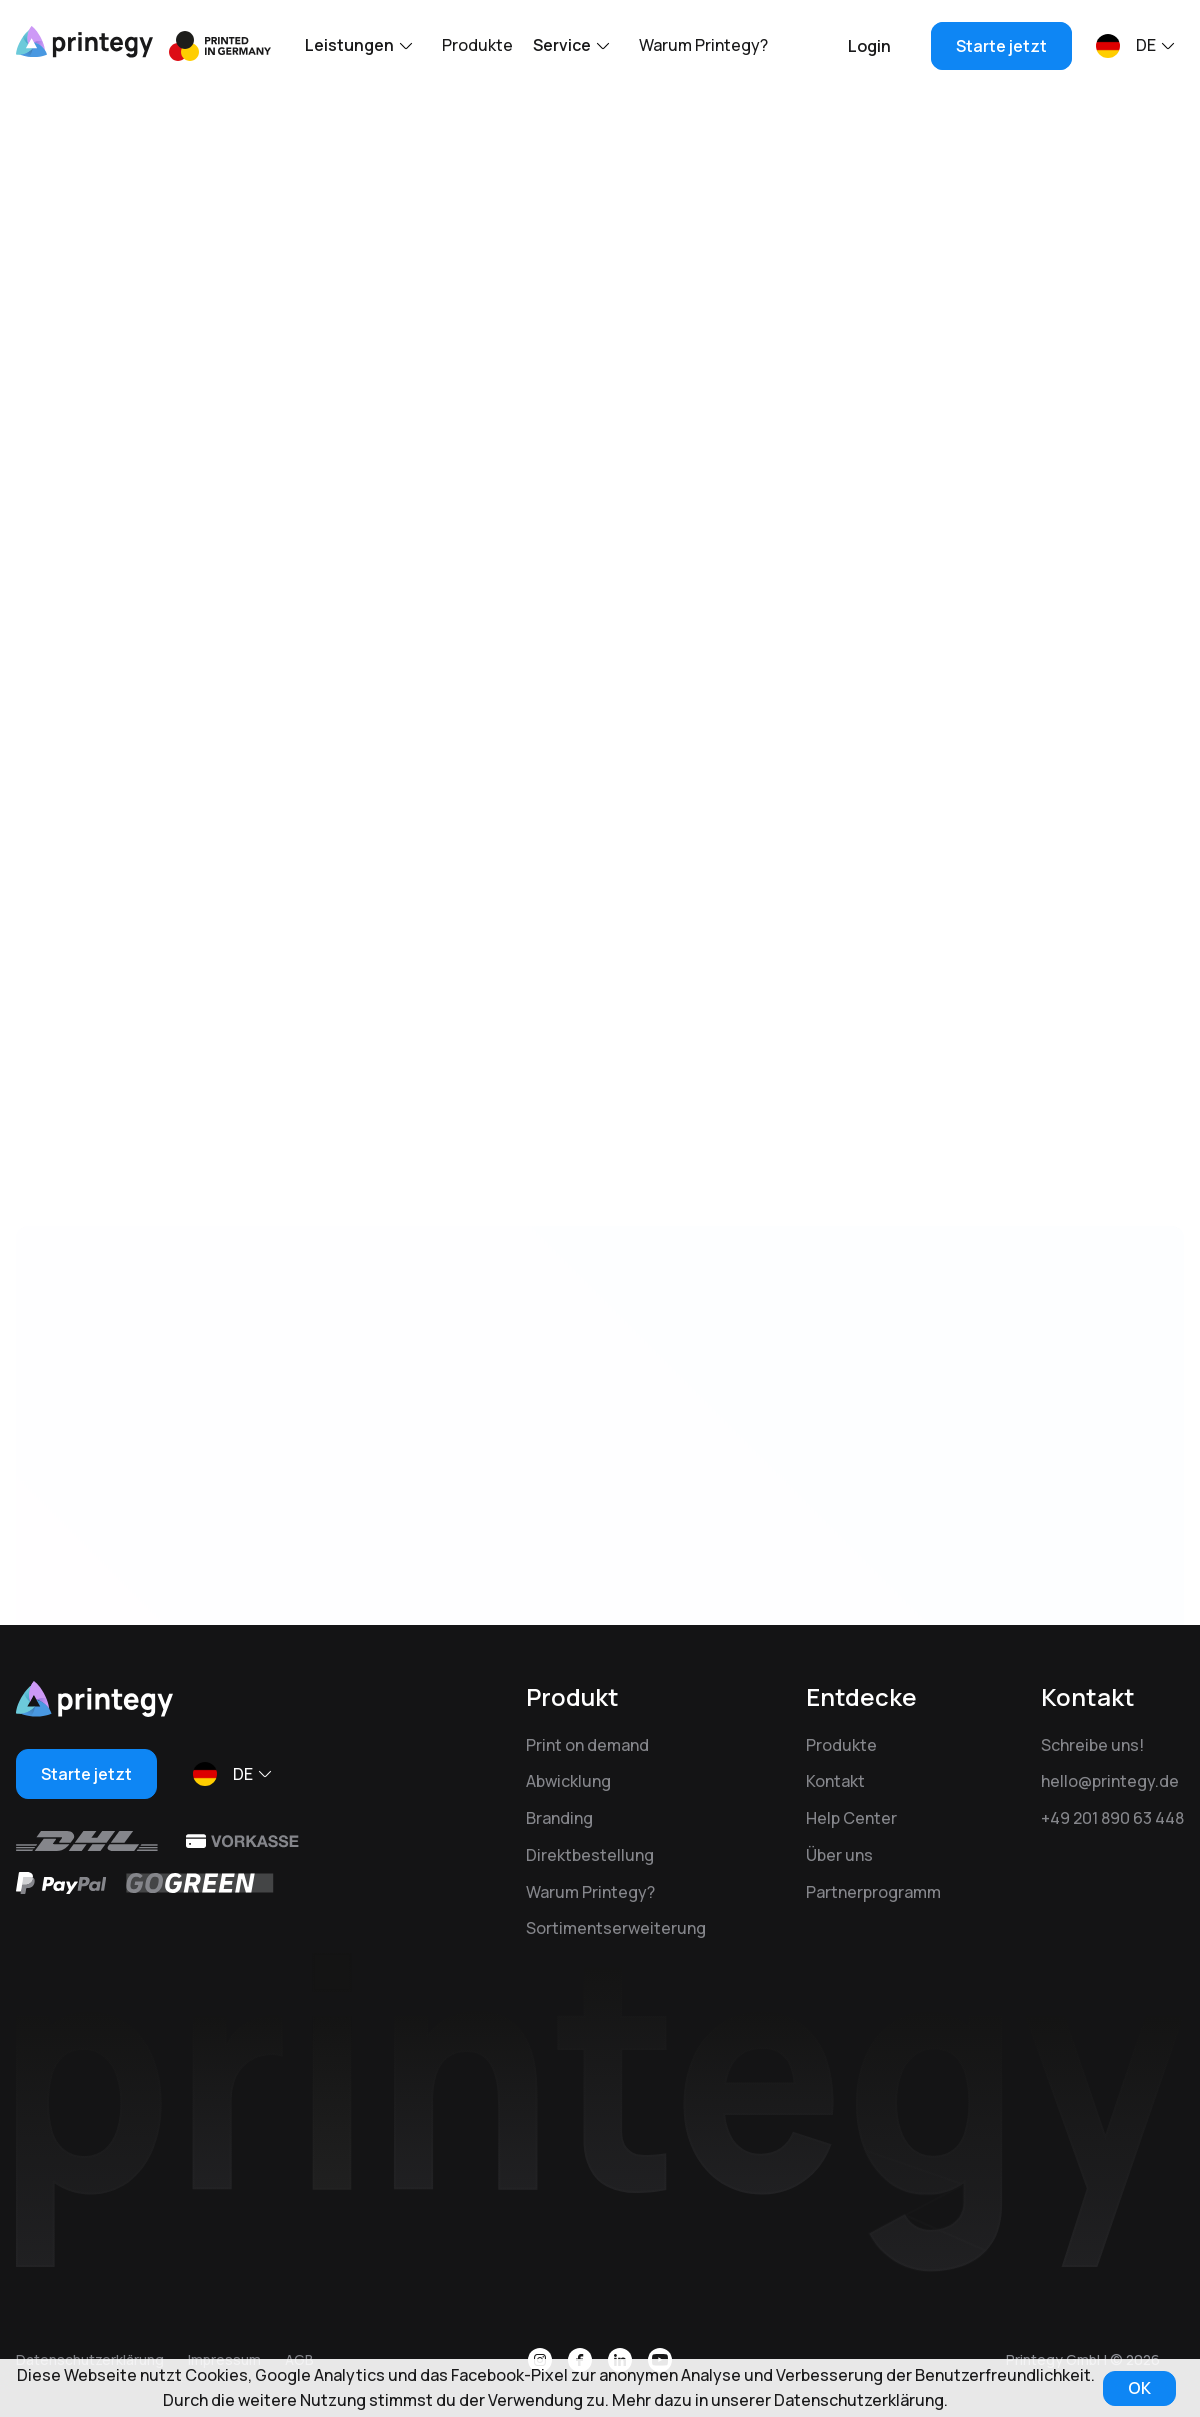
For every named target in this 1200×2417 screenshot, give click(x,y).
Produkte (477, 45)
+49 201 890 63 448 (1112, 1818)
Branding (559, 1818)
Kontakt (835, 1781)
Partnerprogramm (873, 1892)
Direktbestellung (590, 1855)
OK (1139, 2388)
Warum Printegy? (703, 45)
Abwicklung (568, 1781)
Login (869, 46)
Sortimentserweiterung (616, 1928)
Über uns (839, 1855)
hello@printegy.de (1110, 1781)
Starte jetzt (1001, 46)
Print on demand (587, 1745)
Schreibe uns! (1092, 1745)
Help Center (851, 1818)
